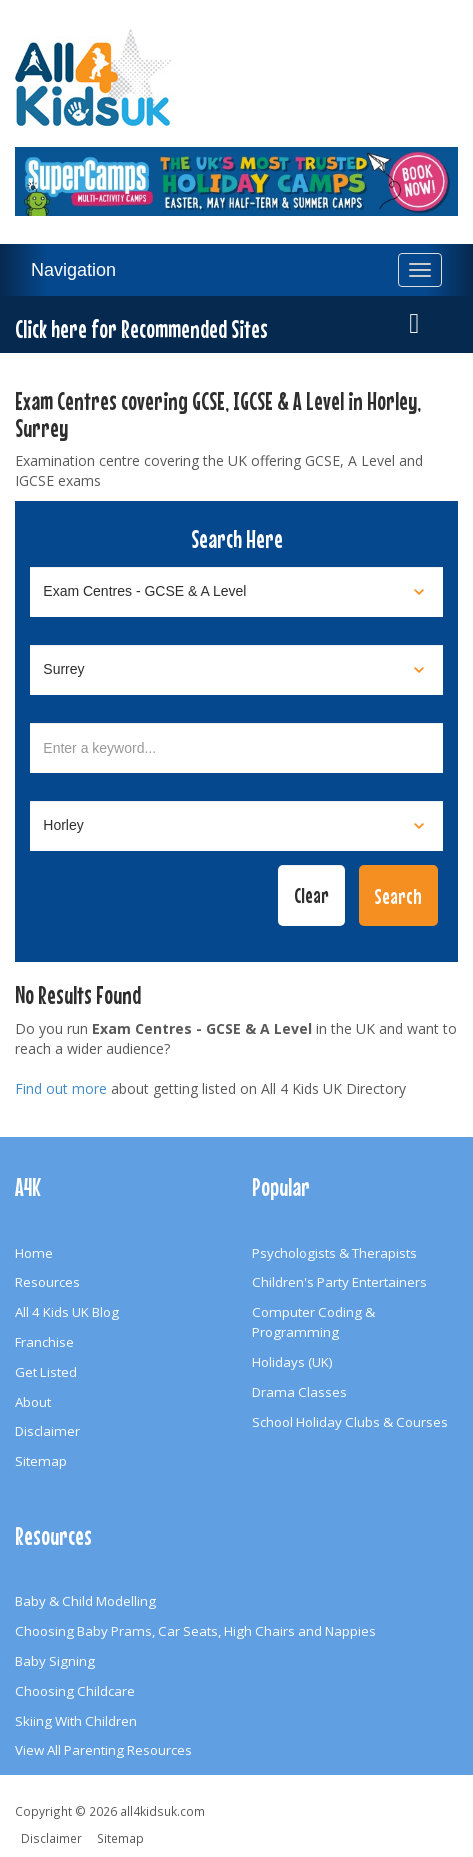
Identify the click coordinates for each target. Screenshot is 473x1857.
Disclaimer (47, 1431)
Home (34, 1253)
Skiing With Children (76, 1721)
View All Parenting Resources (103, 1750)
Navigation (73, 270)
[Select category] (236, 592)
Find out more (61, 1088)
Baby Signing (55, 1661)
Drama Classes (299, 1392)
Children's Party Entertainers (339, 1282)
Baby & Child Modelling (85, 1601)
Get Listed (46, 1372)
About (33, 1402)
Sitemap (41, 1461)
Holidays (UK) (292, 1362)
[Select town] (236, 826)
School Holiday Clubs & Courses (350, 1422)
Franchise (44, 1342)
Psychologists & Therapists (334, 1253)
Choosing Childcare (75, 1691)
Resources (47, 1282)
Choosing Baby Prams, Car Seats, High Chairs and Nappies (195, 1631)
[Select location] (236, 670)
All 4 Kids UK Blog (67, 1312)
